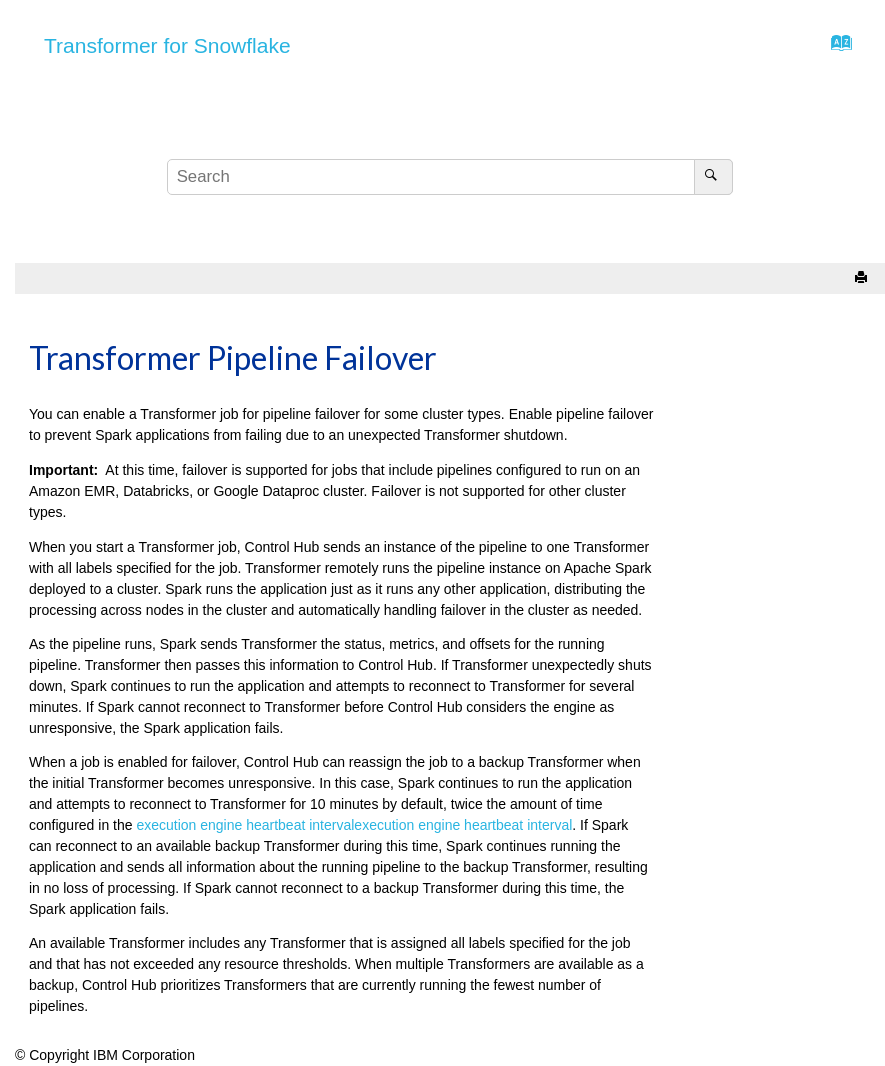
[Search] (713, 177)
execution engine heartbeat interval (245, 825)
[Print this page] (863, 278)
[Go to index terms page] (835, 48)
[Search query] (450, 177)
